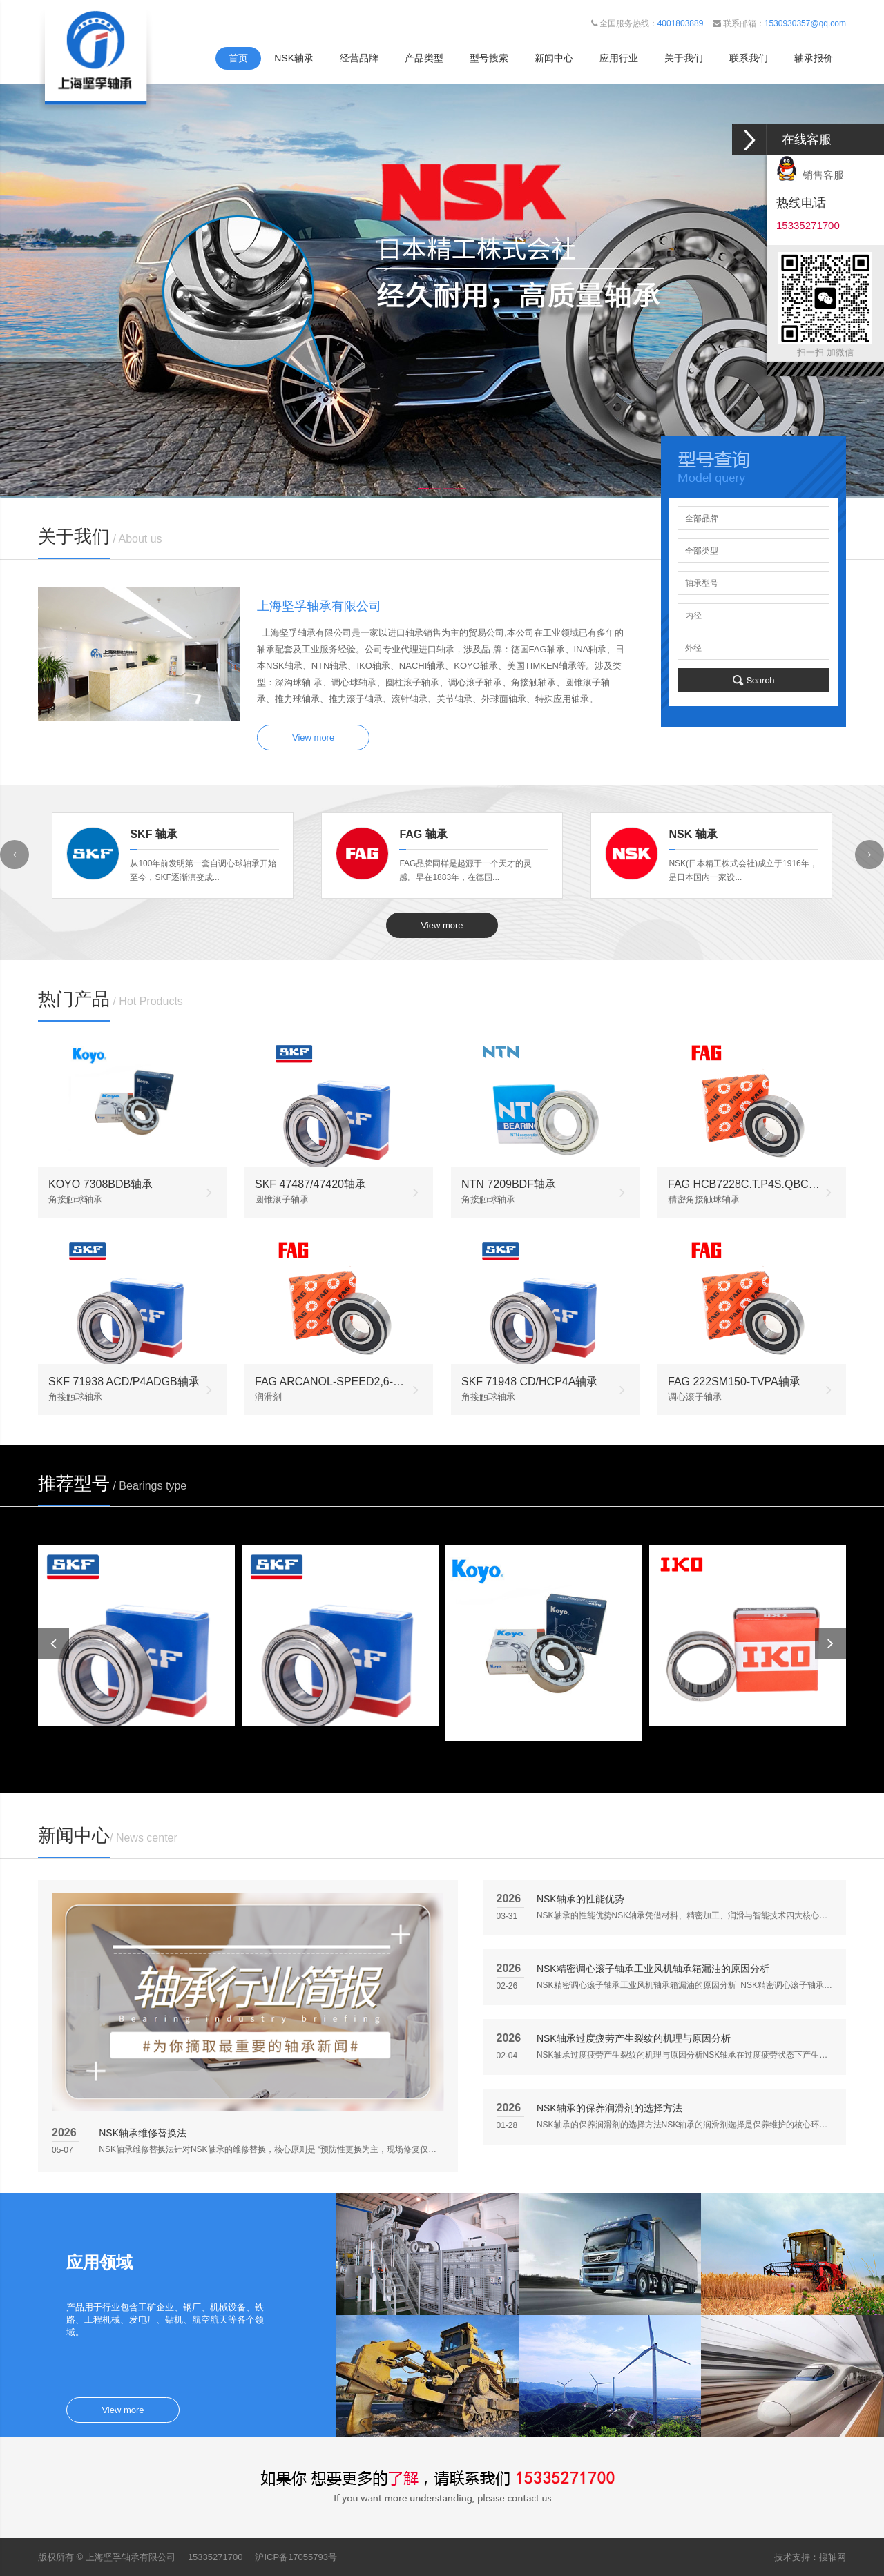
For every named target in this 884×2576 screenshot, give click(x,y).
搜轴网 (832, 2557)
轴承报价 (813, 58)
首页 (238, 58)
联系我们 (748, 58)
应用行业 (618, 58)
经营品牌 (359, 58)
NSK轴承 (294, 58)
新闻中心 (554, 58)
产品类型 (424, 58)
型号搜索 (489, 58)
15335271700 (215, 2557)
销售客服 (810, 175)
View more (313, 737)
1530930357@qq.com (805, 23)
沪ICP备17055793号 (296, 2557)
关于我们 (683, 58)
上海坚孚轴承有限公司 (130, 2557)
